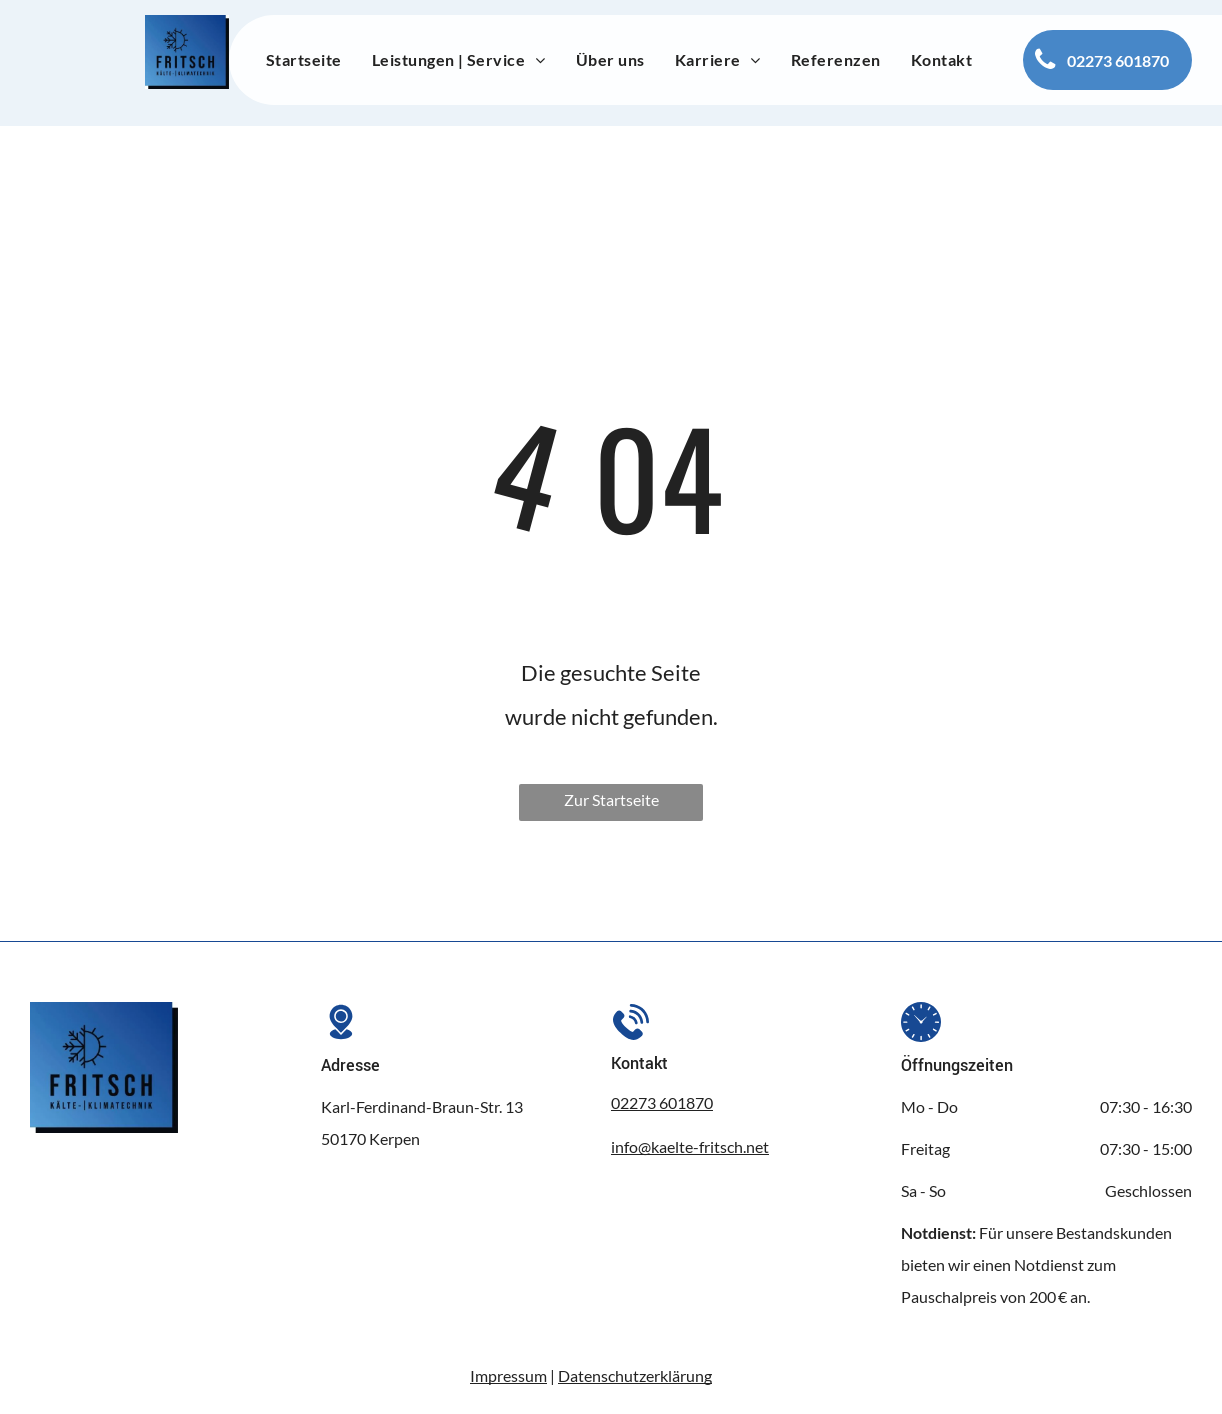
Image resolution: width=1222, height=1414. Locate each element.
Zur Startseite (611, 799)
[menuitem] (304, 60)
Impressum (508, 1375)
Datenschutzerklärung (635, 1375)
